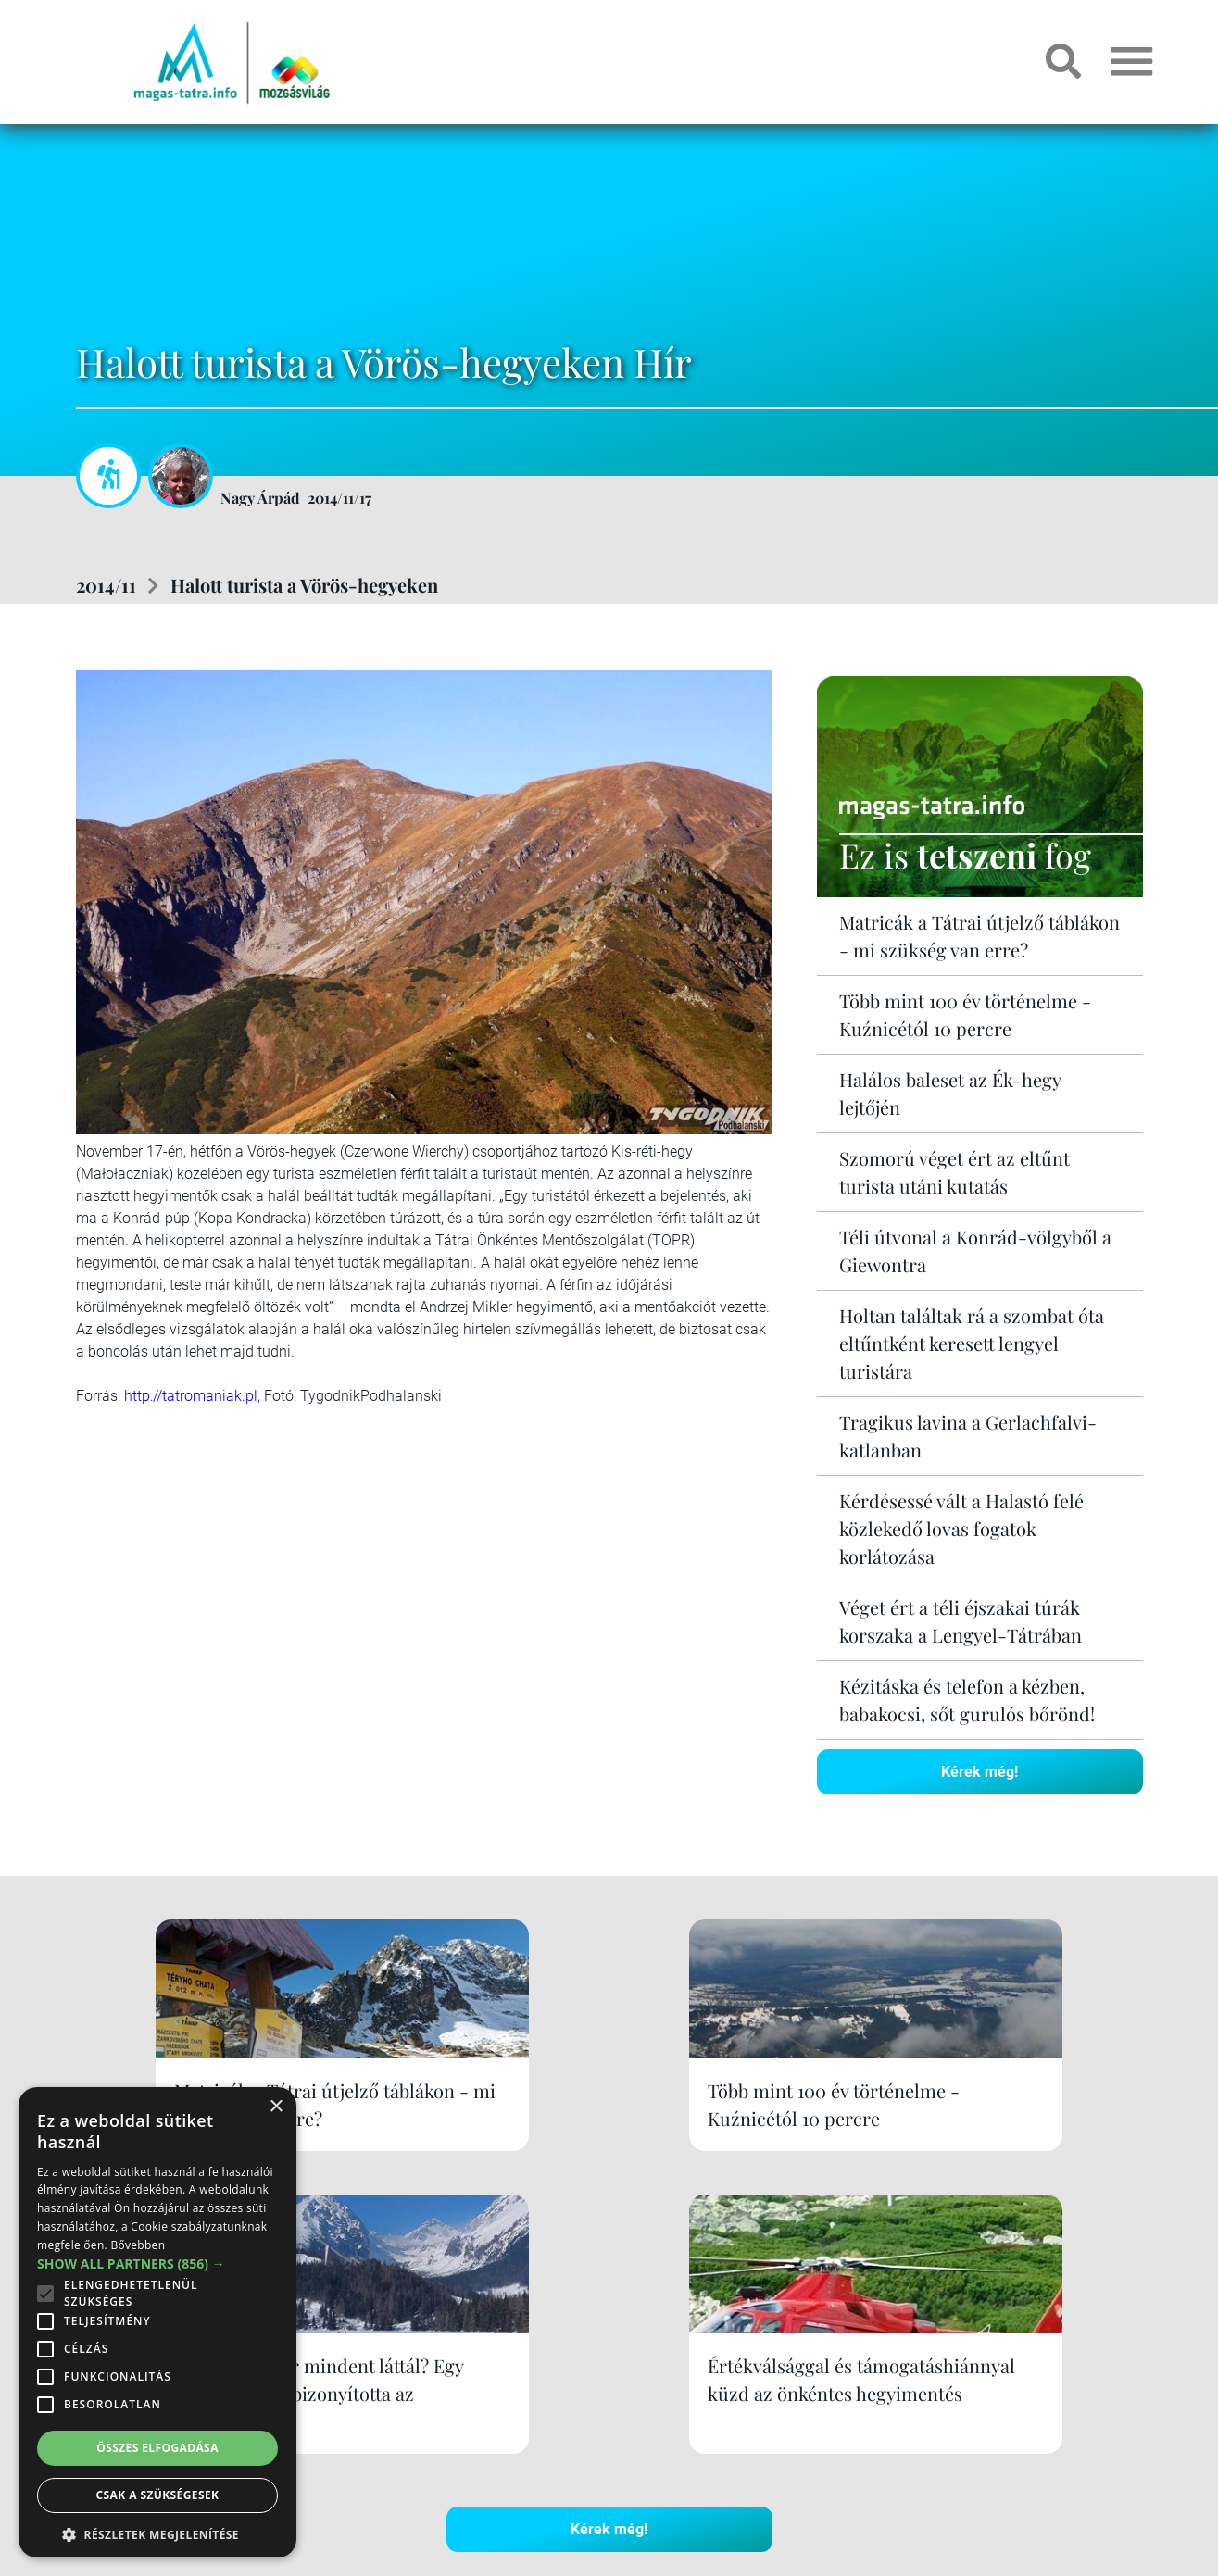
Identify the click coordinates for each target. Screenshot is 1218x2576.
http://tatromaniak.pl (190, 1396)
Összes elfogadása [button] (157, 2448)
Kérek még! (979, 1771)
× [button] (276, 2107)
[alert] (157, 2322)
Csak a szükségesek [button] (158, 2495)
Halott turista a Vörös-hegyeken (304, 584)
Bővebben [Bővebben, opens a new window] (137, 2245)
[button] (157, 2532)
